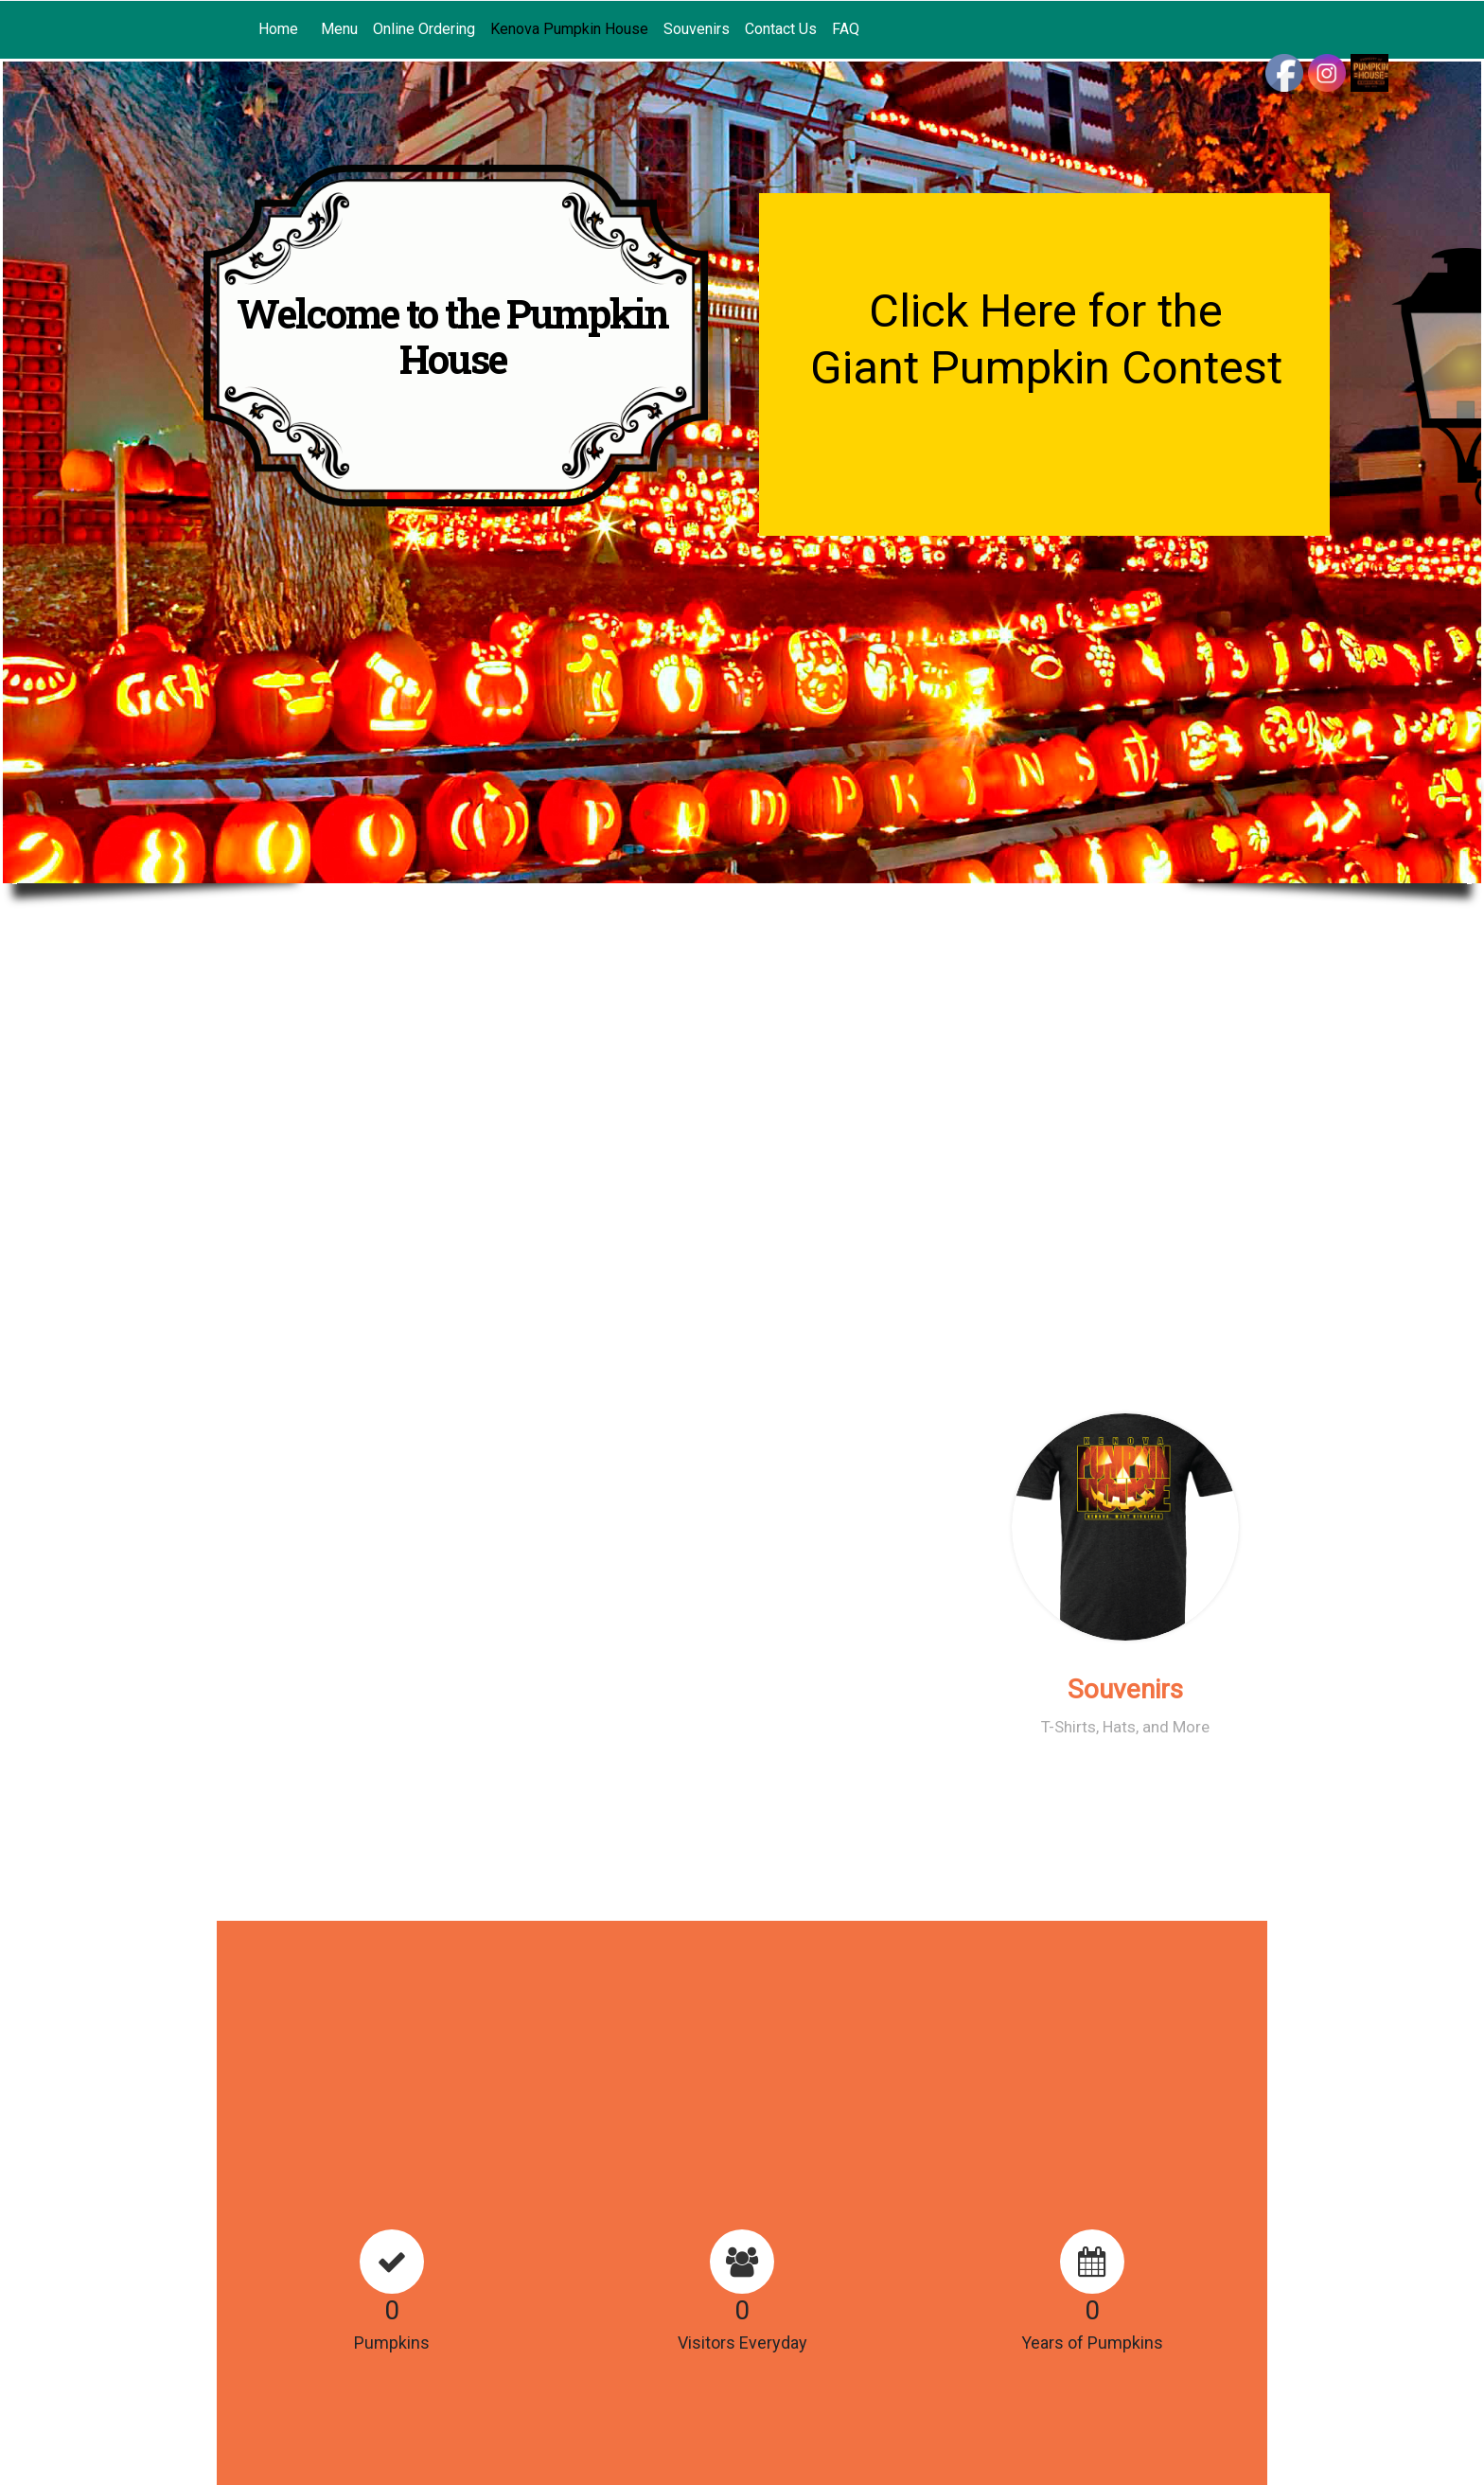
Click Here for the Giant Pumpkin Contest (1046, 339)
